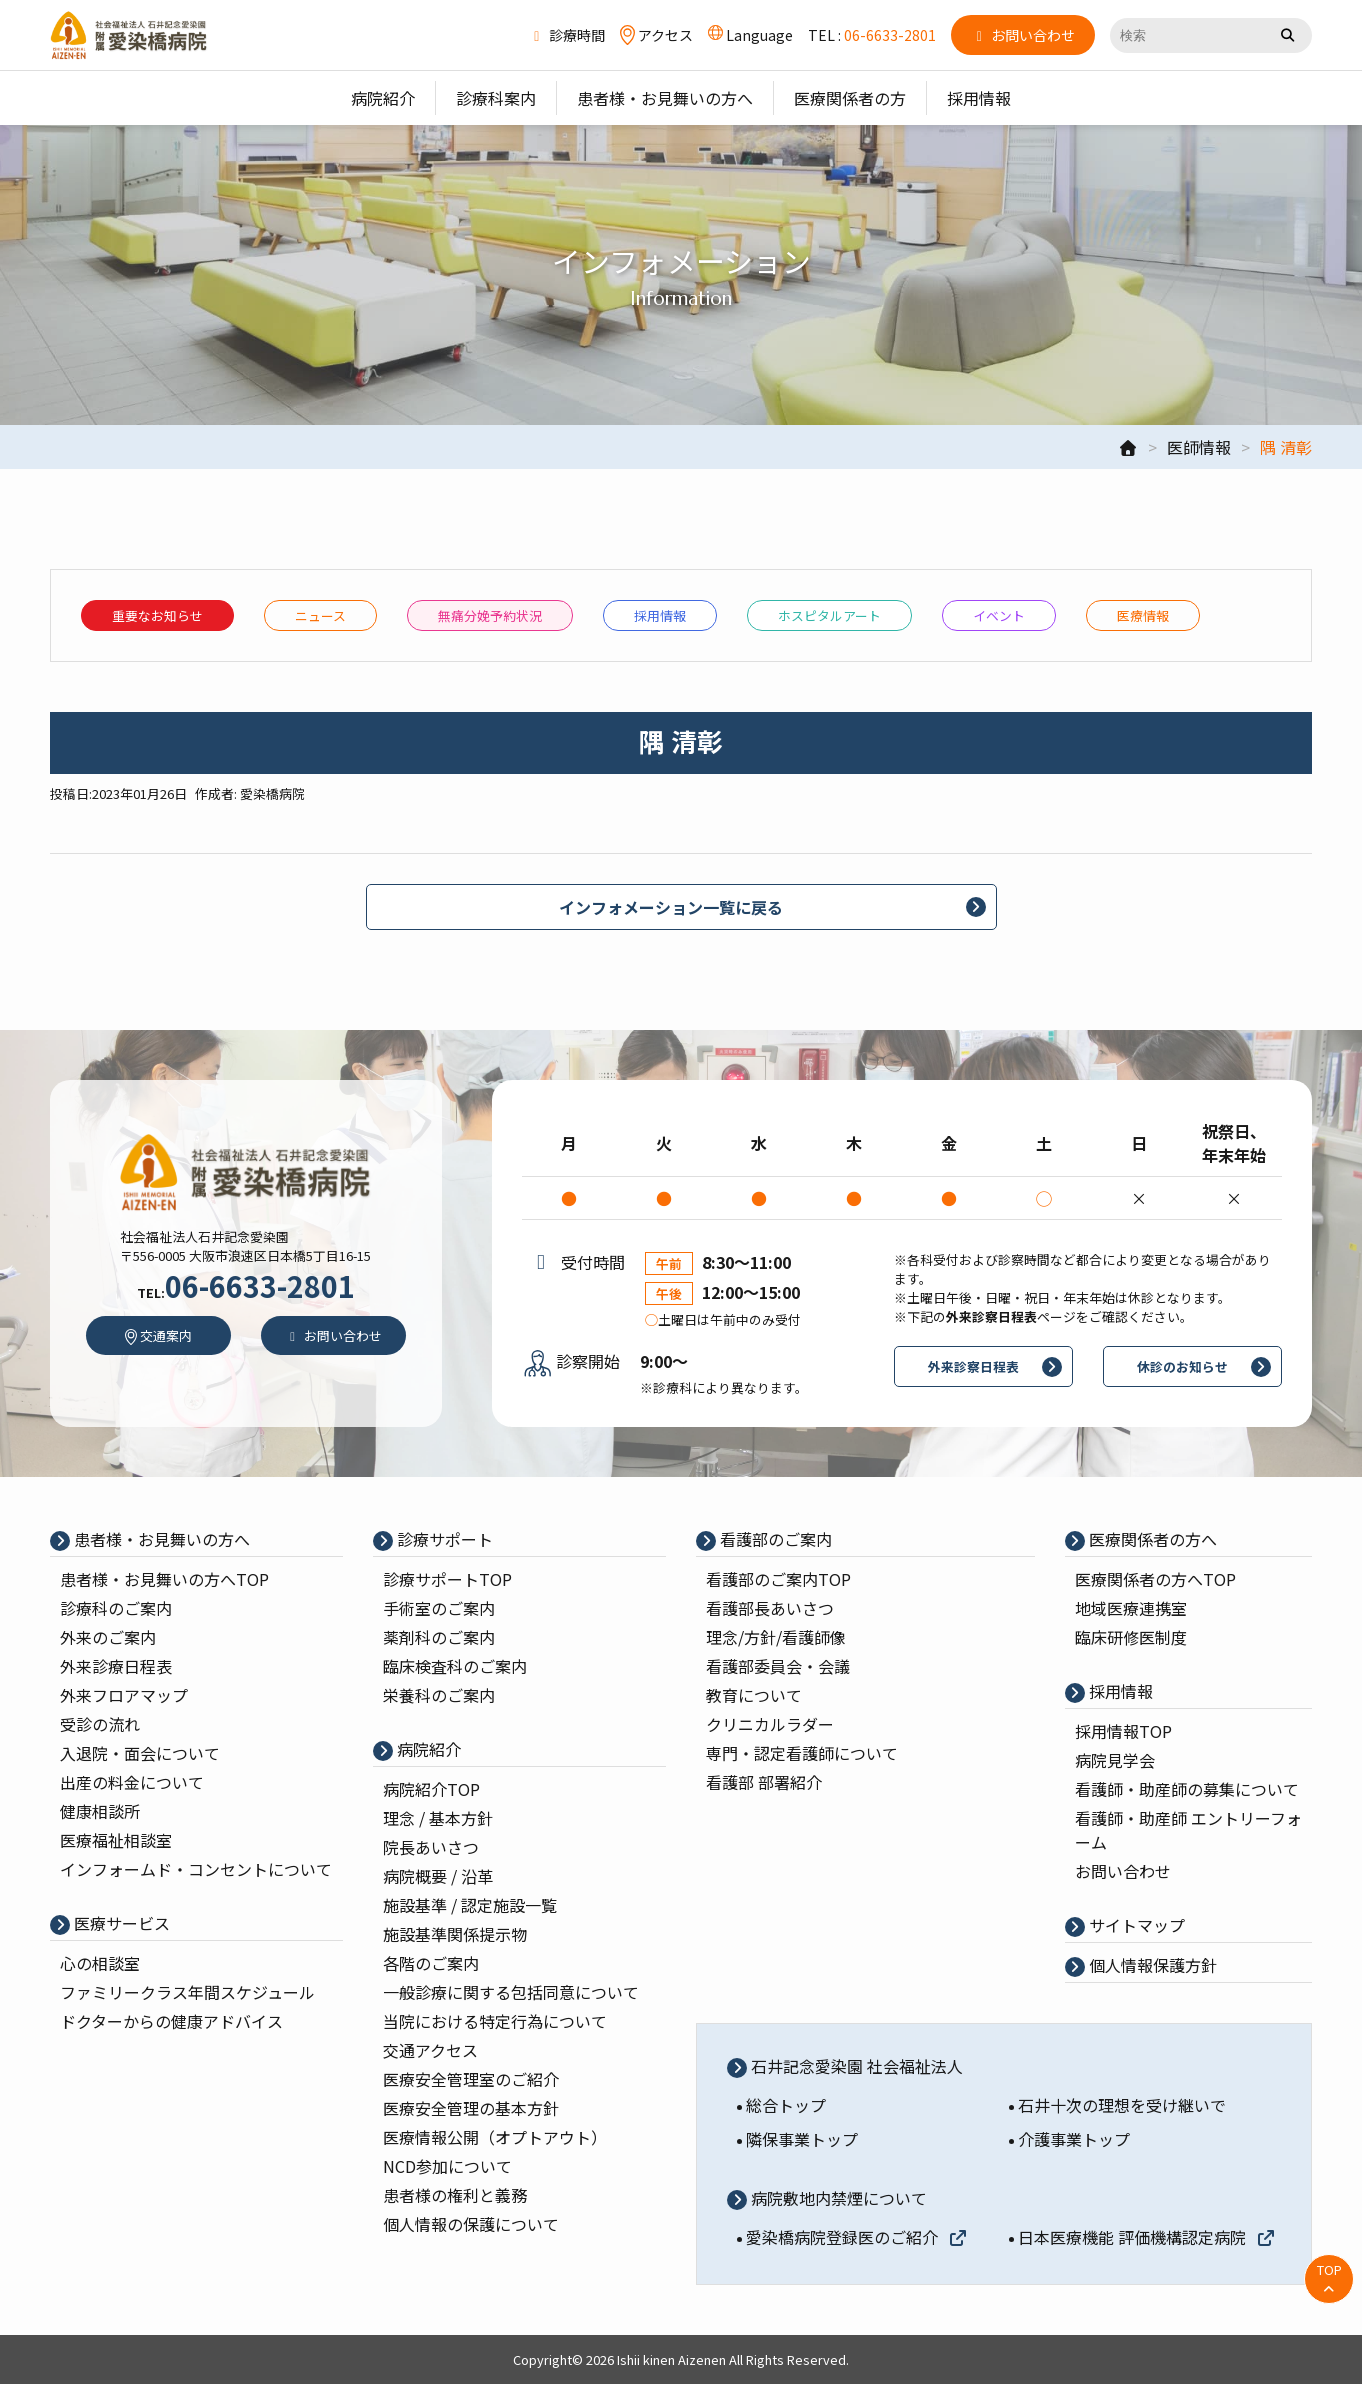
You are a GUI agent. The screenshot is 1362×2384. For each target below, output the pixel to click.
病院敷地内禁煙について (837, 2198)
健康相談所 (100, 1811)
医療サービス (120, 1923)
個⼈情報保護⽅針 (1151, 1965)
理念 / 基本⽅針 (438, 1818)
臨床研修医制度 (1131, 1637)
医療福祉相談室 (116, 1840)
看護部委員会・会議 (778, 1666)
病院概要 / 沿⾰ (438, 1876)
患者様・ (164, 1579)
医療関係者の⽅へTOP (1155, 1579)
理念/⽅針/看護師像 (776, 1637)
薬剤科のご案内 (439, 1637)
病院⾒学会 (1115, 1760)
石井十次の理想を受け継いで (1122, 2105)
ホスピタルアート (829, 615)
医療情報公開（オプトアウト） (495, 2137)
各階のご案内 (431, 1963)
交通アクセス (430, 2050)
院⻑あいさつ (431, 1847)
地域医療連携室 (1131, 1608)
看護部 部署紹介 (764, 1782)
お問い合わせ (1123, 1871)
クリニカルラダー (770, 1724)
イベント (999, 615)
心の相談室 (100, 1963)
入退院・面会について (140, 1753)
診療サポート (443, 1539)
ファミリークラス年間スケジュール (187, 1992)
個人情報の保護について (471, 2224)
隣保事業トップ (802, 2139)
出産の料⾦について (132, 1782)
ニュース (320, 615)
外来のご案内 (108, 1637)
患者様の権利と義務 (455, 2195)
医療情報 (1143, 615)
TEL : (872, 35)
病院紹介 (427, 1749)
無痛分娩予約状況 (490, 615)
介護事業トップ (1074, 2139)
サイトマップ (1135, 1925)
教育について (754, 1695)
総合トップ (786, 2105)
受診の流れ (100, 1724)
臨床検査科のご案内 (455, 1666)
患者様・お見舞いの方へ (160, 1539)
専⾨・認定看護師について (802, 1753)
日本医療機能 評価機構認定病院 (1147, 2237)
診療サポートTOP (447, 1579)
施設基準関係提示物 (455, 1934)
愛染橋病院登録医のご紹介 (857, 2237)
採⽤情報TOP (1123, 1731)
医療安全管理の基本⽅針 (471, 2108)
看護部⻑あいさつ (770, 1608)
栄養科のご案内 (439, 1695)
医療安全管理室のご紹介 (471, 2079)
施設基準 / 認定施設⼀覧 (470, 1905)
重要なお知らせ (157, 615)
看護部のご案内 (774, 1539)
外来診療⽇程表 (116, 1666)
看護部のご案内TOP (778, 1579)
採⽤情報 (660, 615)
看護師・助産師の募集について (1187, 1789)
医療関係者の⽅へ (1151, 1539)
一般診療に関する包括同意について (511, 1992)
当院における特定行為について (495, 2021)
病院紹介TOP (431, 1789)
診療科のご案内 (116, 1608)
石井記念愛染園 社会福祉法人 (855, 2066)
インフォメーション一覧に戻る (671, 907)
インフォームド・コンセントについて (196, 1869)
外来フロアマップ (124, 1695)
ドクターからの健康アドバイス (171, 2021)
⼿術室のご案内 (439, 1608)
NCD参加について (447, 2166)
